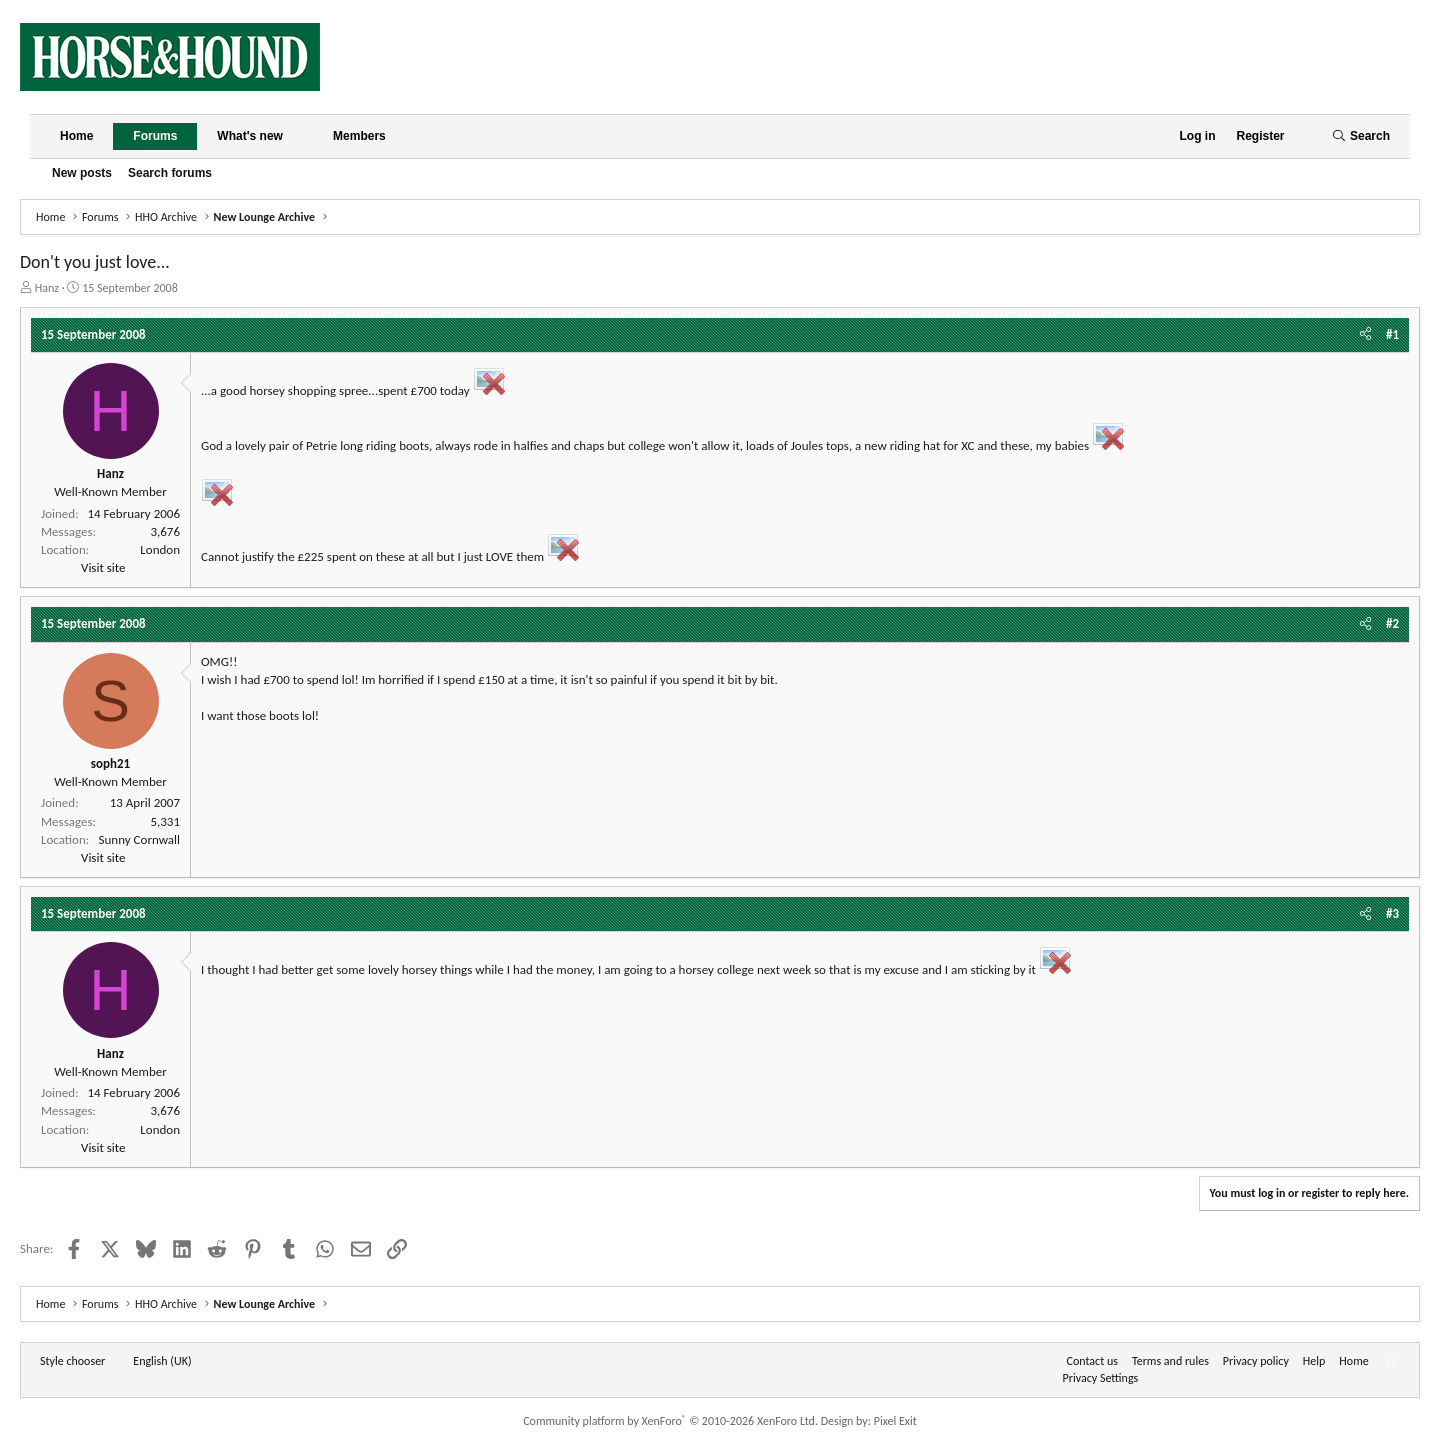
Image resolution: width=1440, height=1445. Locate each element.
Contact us (1092, 1361)
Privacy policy (1256, 1361)
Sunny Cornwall (139, 839)
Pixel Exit (895, 1421)
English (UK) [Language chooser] (162, 1361)
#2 (1392, 623)
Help (1314, 1361)
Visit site (103, 567)
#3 (1392, 913)
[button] (299, 136)
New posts (82, 173)
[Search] (1361, 136)
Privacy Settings (1101, 1378)
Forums (155, 136)
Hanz (47, 288)
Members (359, 136)
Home (76, 136)
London (160, 549)
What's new (250, 136)
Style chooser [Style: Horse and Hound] (72, 1361)
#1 (1392, 334)
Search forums (170, 173)
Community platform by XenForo (670, 1421)
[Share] (1365, 335)
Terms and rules (1170, 1361)
